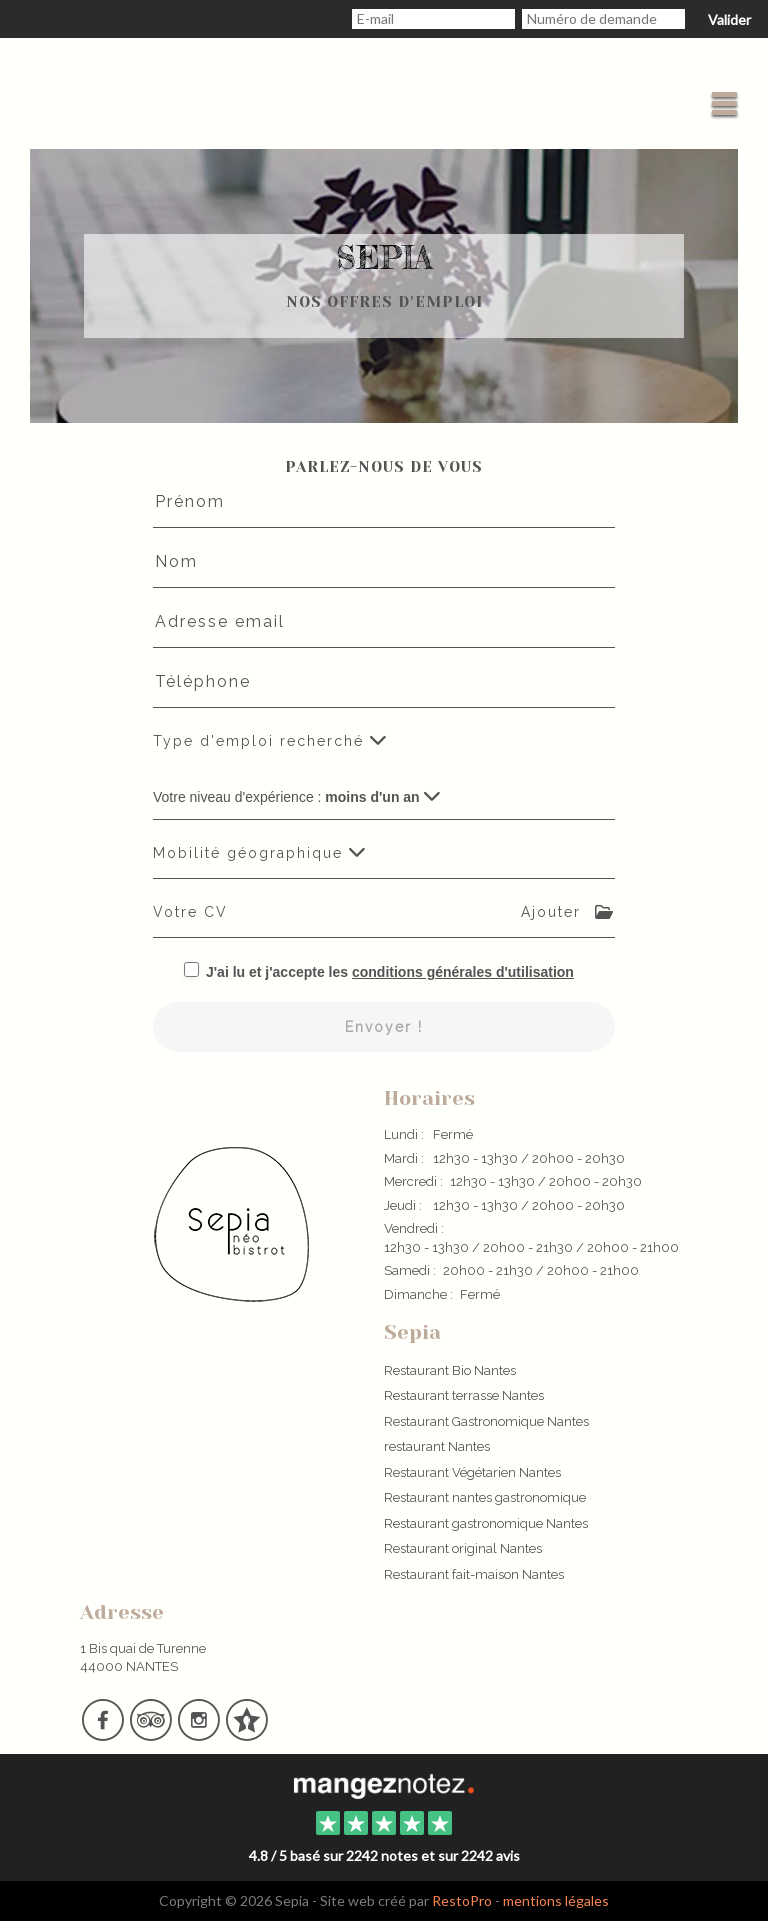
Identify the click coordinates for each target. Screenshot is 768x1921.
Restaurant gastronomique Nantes (486, 1523)
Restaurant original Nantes (463, 1548)
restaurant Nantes (437, 1446)
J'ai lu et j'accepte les (390, 972)
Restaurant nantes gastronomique (485, 1497)
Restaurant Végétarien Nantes (472, 1472)
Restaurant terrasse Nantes (464, 1395)
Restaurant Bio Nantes (450, 1370)
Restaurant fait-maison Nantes (474, 1574)
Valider (729, 19)
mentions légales (556, 1900)
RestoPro (462, 1900)
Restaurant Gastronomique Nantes (486, 1421)
